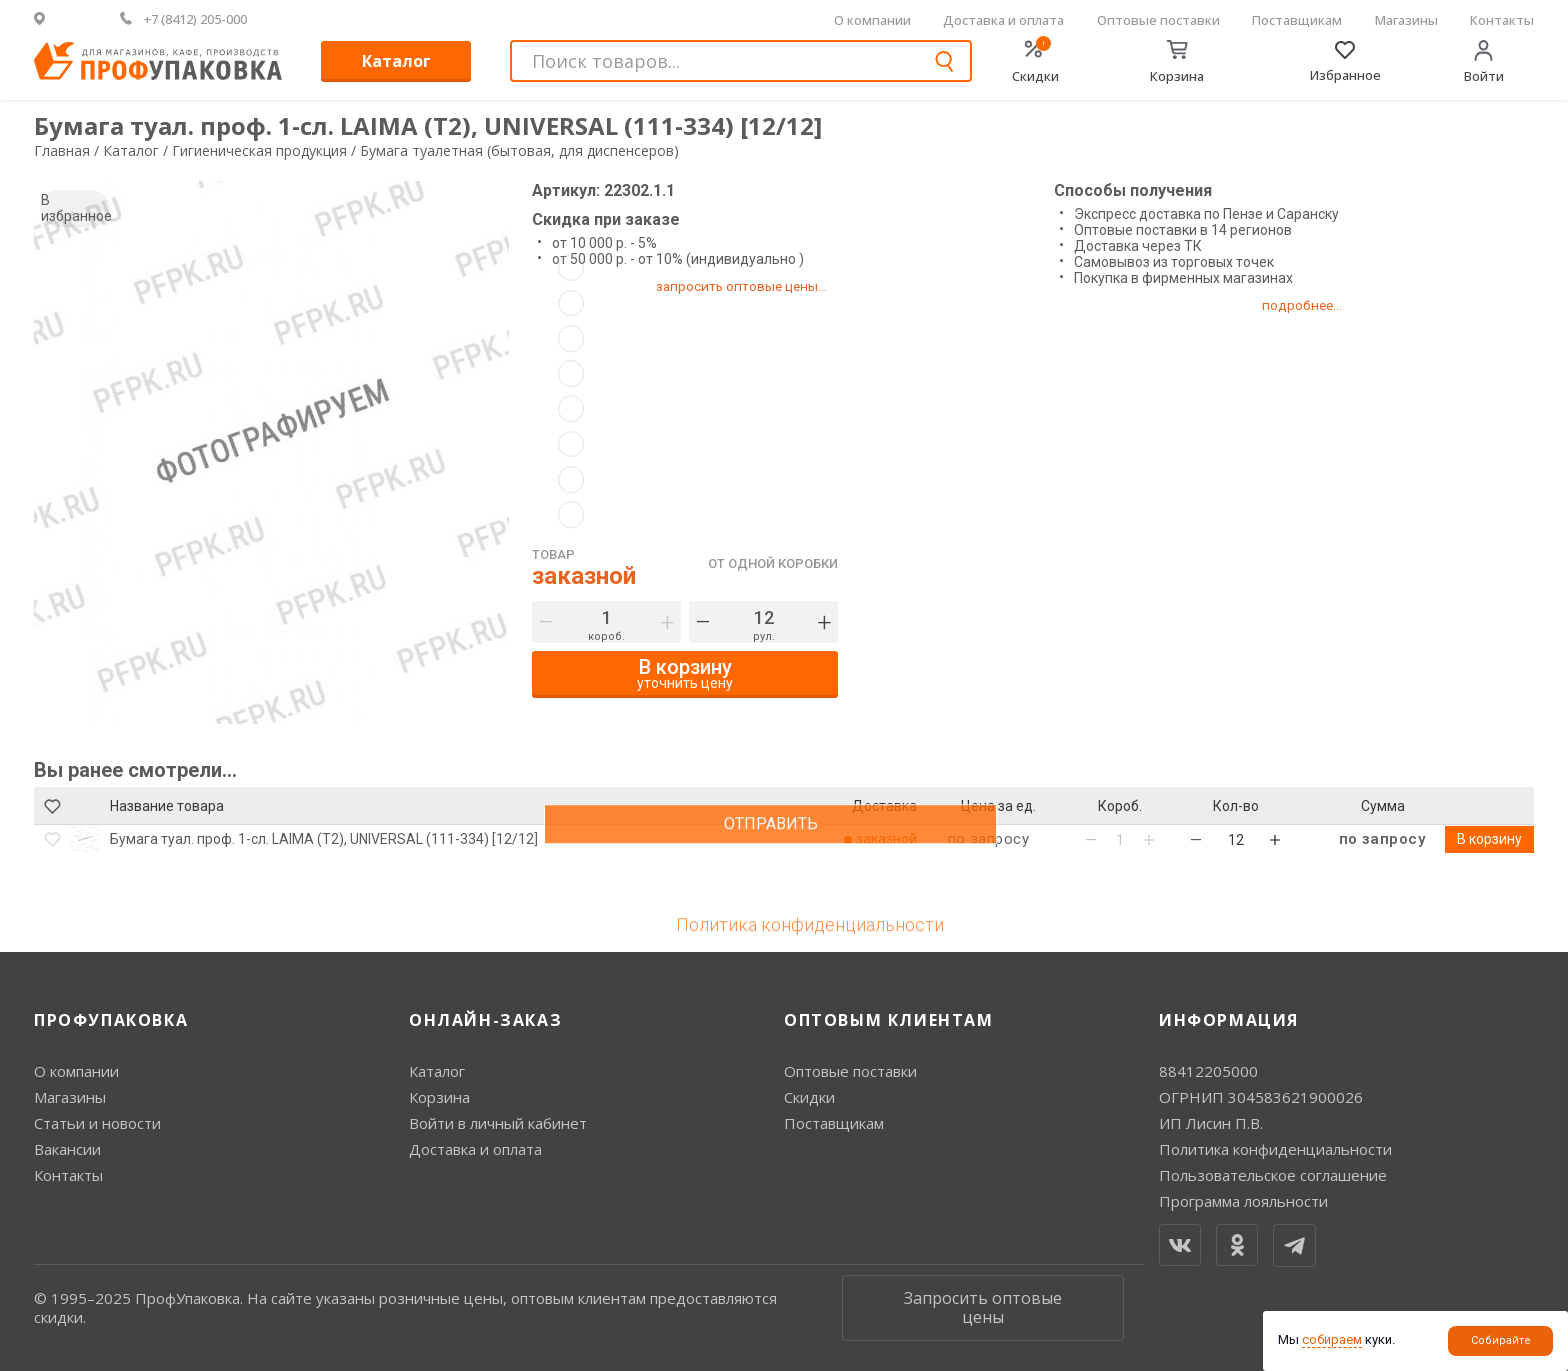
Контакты (1502, 20)
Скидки (809, 1097)
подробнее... (1326, 305)
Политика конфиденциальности (1275, 1149)
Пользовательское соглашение (1273, 1175)
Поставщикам (1297, 20)
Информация (1229, 1020)
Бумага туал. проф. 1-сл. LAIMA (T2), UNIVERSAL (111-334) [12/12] (324, 839)
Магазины (1406, 20)
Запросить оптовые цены (983, 1307)
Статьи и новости (97, 1123)
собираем (1332, 1339)
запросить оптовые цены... (752, 286)
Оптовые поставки (1158, 20)
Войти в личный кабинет (498, 1123)
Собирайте (1501, 1340)
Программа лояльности (1243, 1201)
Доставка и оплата (1003, 20)
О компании (872, 20)
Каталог (396, 61)
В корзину (1489, 839)
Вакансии (67, 1149)
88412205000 (1208, 1071)
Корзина (439, 1097)
